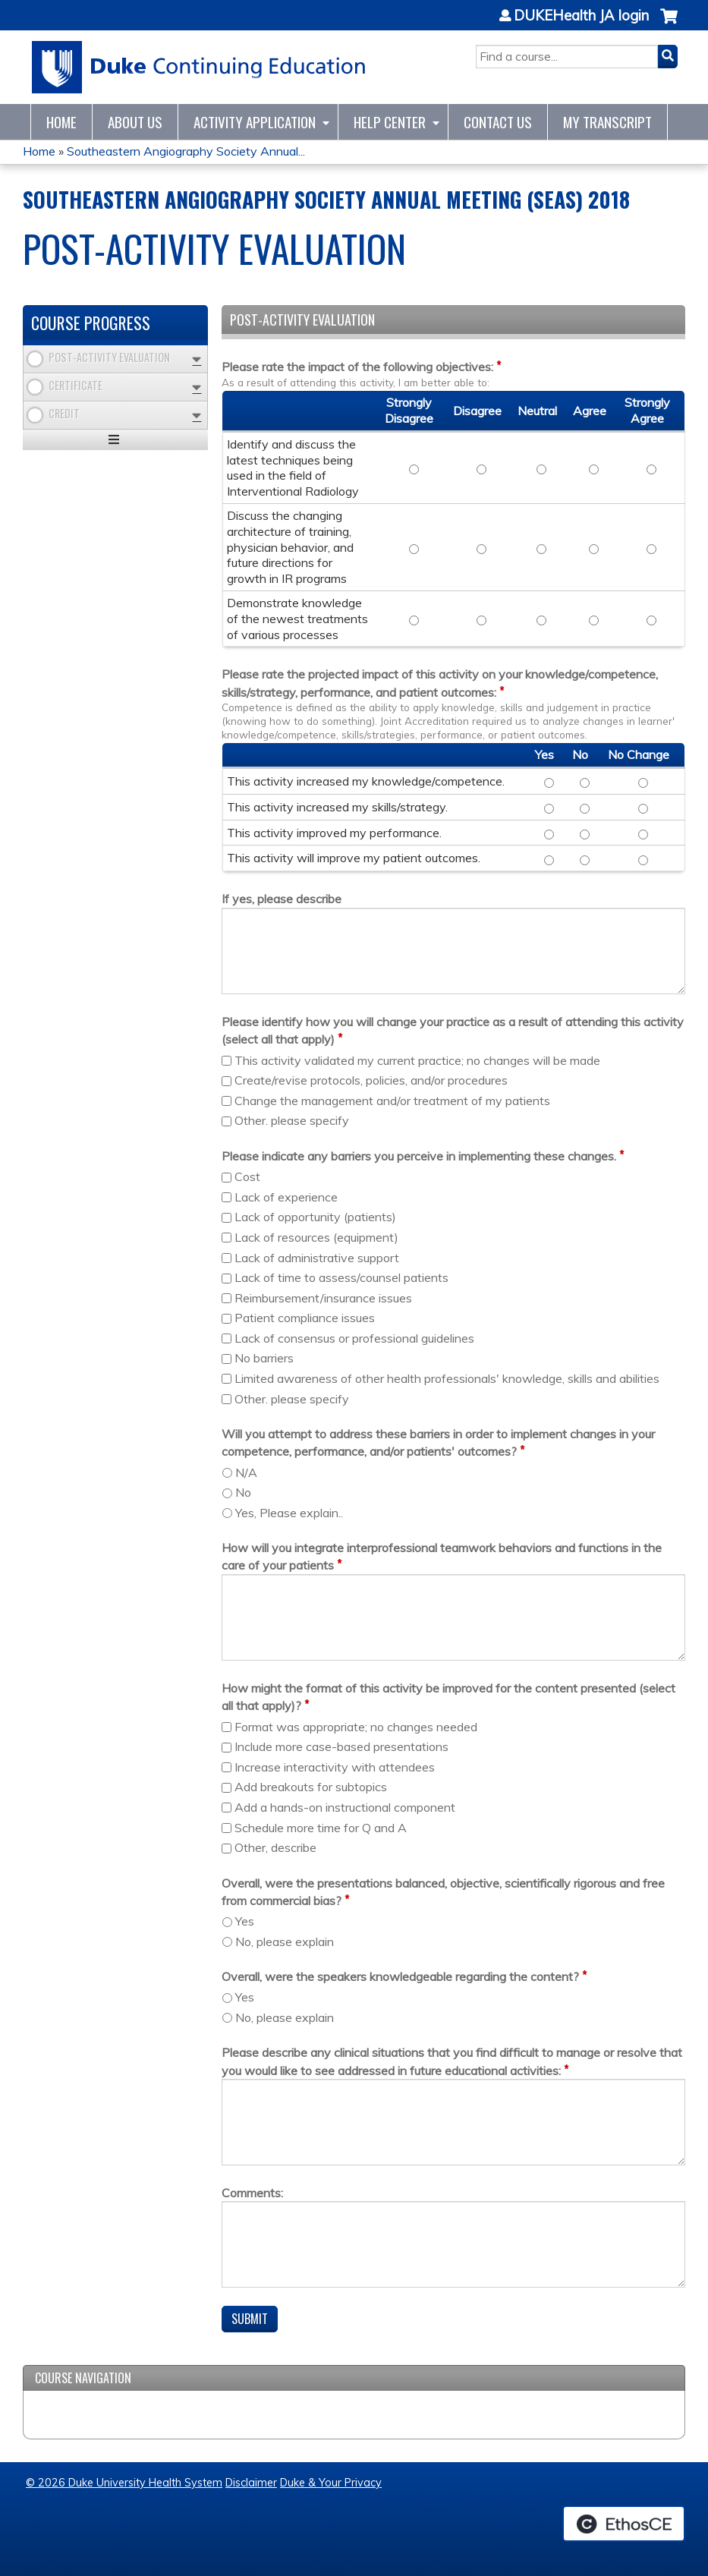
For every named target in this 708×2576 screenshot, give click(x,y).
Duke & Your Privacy (331, 2482)
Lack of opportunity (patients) (315, 1216)
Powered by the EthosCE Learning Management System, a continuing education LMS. (623, 2523)
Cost (247, 1176)
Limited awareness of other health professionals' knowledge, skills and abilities (446, 1378)
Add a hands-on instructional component (344, 1807)
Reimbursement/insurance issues (323, 1297)
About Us (135, 122)
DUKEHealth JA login (581, 16)
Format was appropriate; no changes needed (355, 1726)
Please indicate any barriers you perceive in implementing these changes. (419, 1156)
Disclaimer (251, 2482)
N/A (246, 1472)
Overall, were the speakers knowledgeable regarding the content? (400, 1976)
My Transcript (607, 122)
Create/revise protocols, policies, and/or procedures (371, 1080)
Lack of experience (286, 1197)
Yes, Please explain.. (289, 1512)
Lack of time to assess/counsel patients (341, 1277)
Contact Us (498, 122)
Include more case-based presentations (341, 1746)
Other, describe (275, 1847)
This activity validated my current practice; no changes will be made (417, 1060)
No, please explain (284, 1941)
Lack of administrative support (316, 1257)
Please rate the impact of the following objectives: (357, 366)
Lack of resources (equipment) (316, 1237)
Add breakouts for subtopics (310, 1786)
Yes (244, 1921)
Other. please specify (291, 1120)
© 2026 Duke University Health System (124, 2482)
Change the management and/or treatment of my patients (392, 1100)
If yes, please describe (281, 898)
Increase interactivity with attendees (334, 1767)
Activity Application (255, 122)
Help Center (390, 122)
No (243, 1492)
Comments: (252, 2192)
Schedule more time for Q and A (320, 1827)
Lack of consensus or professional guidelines (354, 1338)
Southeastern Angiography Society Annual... (186, 151)
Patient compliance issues (304, 1317)
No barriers (264, 1357)
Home (61, 122)
